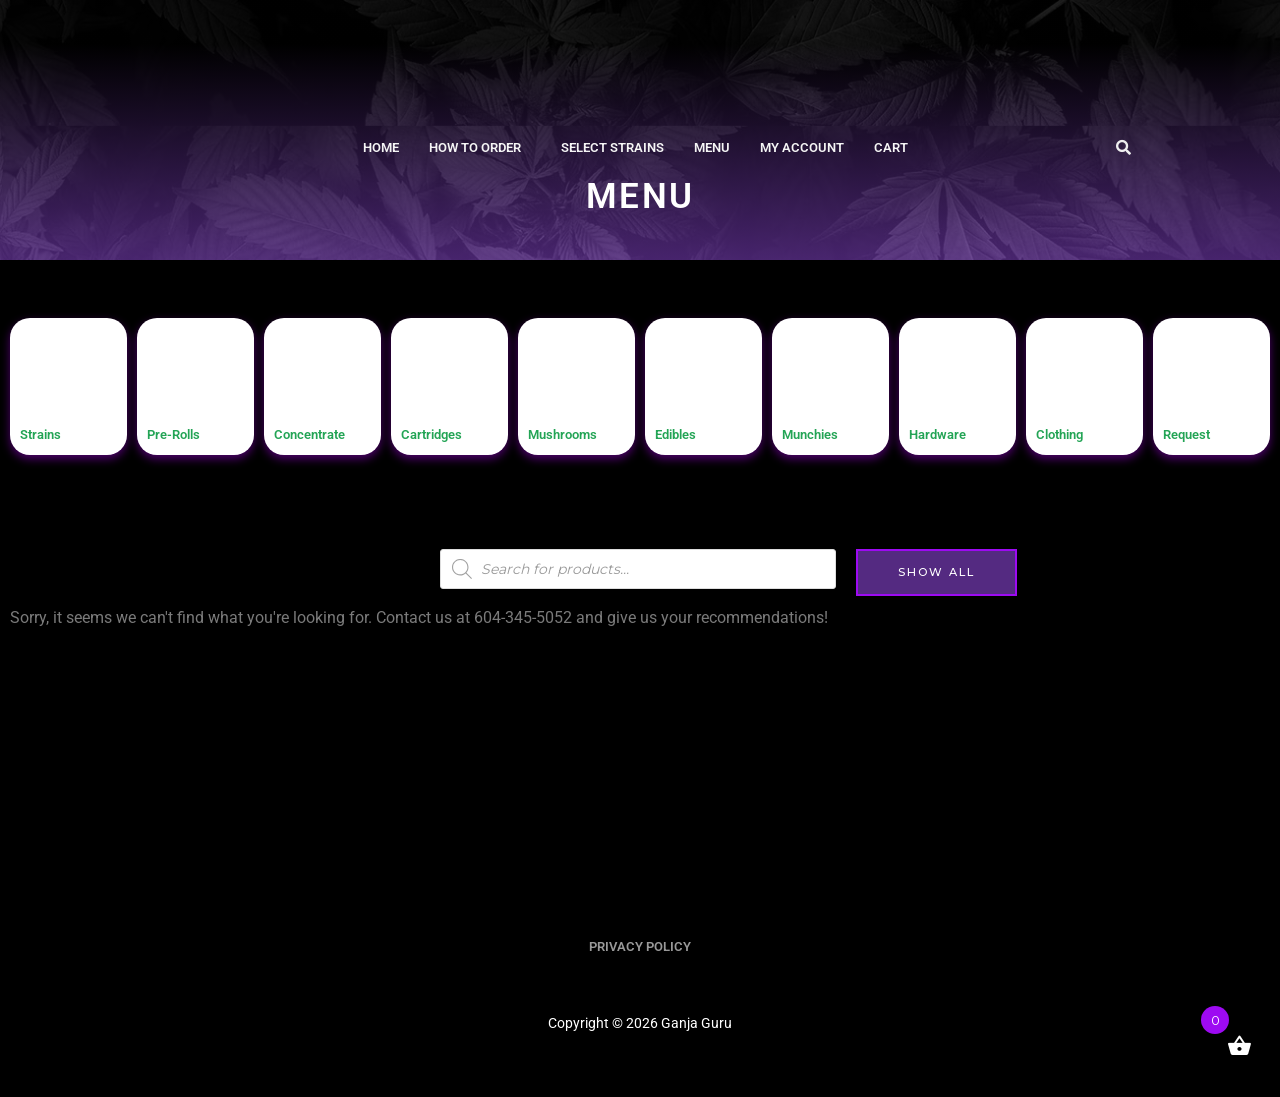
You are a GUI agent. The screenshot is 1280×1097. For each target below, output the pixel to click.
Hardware (948, 432)
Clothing (1070, 432)
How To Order (475, 148)
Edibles (684, 432)
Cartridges (443, 432)
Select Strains (612, 148)
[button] (480, 148)
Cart (891, 148)
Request (1196, 432)
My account (802, 148)
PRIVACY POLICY (640, 947)
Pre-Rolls (184, 432)
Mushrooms (576, 432)
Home (381, 148)
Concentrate (323, 432)
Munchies (821, 432)
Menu (712, 148)
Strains (48, 432)
